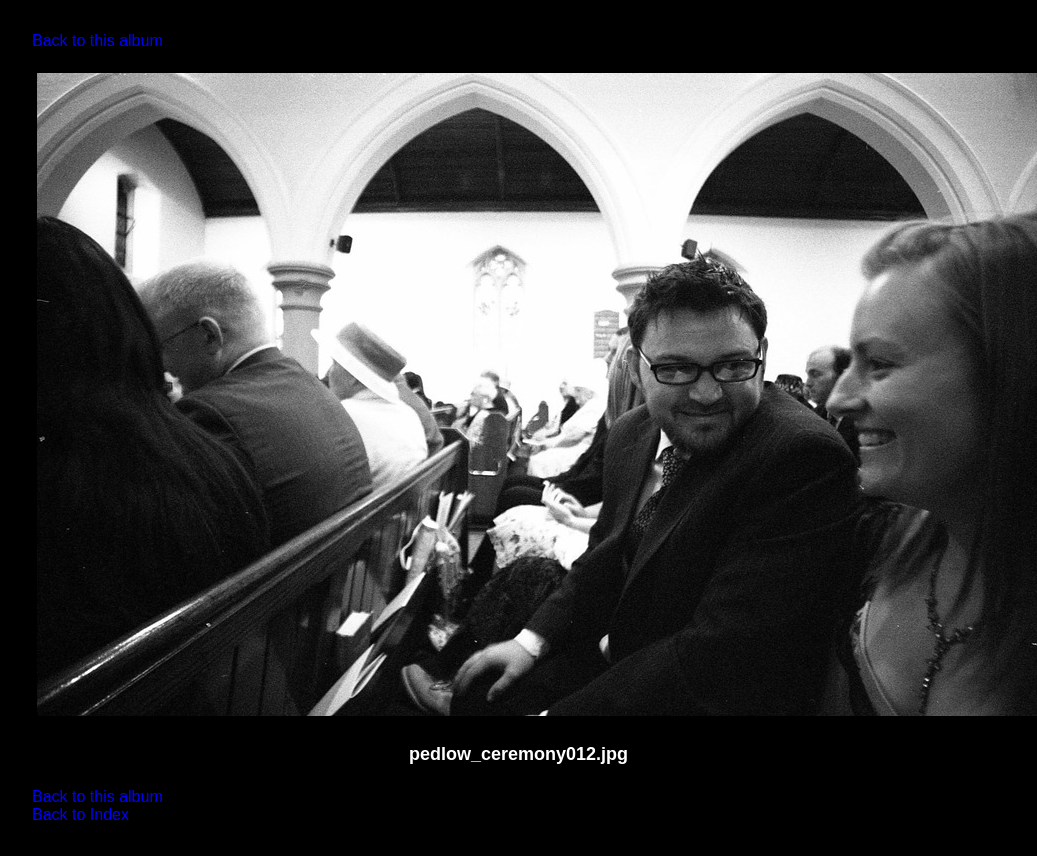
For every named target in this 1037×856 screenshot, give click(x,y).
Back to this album (97, 40)
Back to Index (80, 814)
